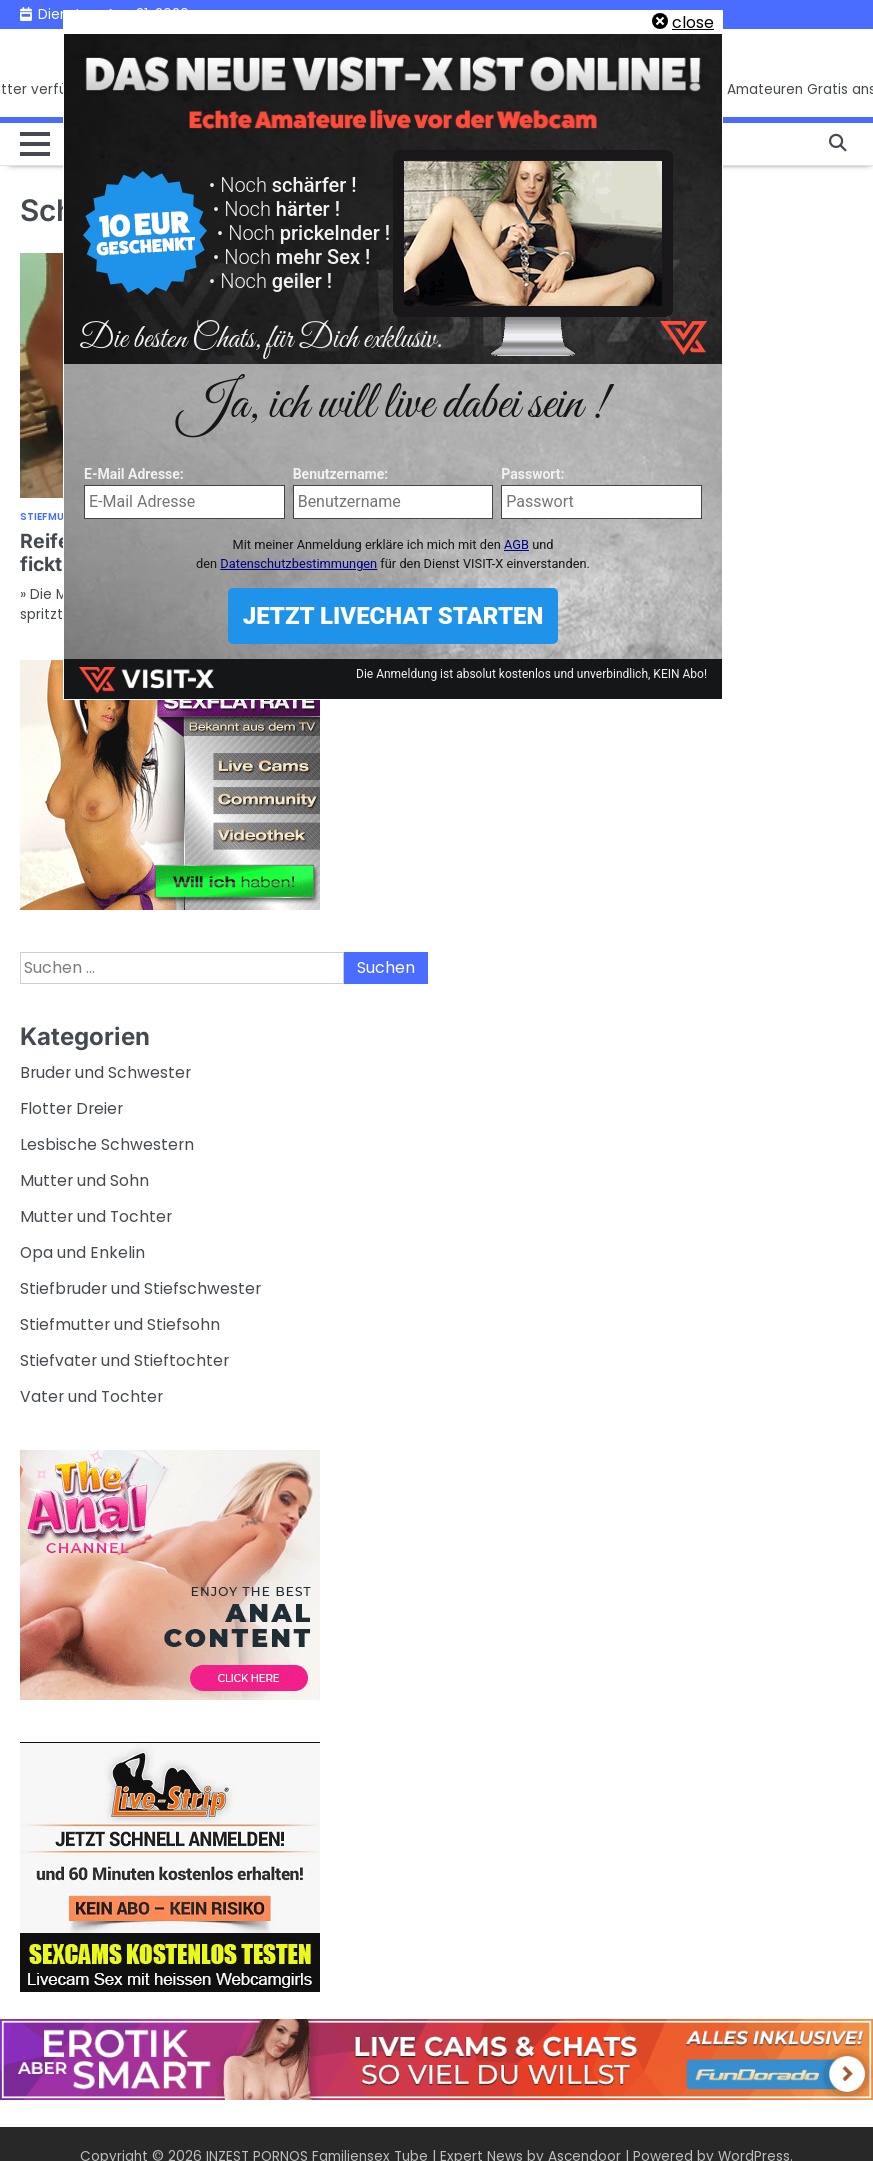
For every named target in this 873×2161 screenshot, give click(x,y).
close (693, 22)
